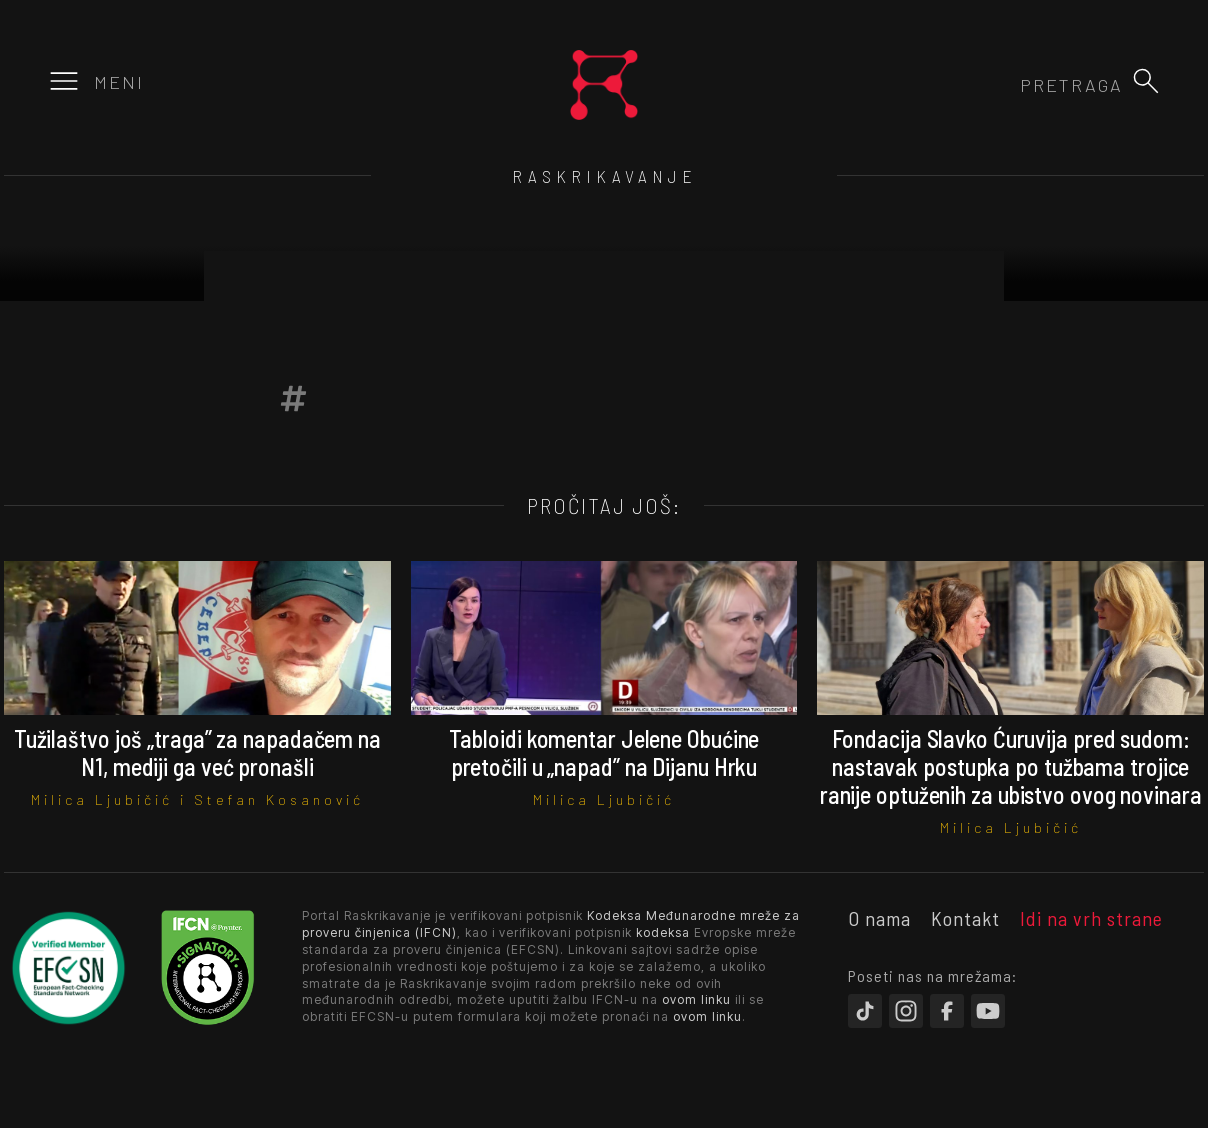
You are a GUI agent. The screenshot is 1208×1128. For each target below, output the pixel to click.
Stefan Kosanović (279, 799)
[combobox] (1015, 85)
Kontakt (965, 918)
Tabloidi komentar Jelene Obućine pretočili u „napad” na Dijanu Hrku (604, 752)
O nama (879, 918)
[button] (1146, 81)
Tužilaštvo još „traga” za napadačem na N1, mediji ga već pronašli (197, 752)
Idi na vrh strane (1091, 918)
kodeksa (663, 932)
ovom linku (696, 999)
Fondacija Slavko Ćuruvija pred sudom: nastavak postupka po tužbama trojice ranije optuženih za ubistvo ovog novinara (1011, 766)
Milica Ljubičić (102, 799)
